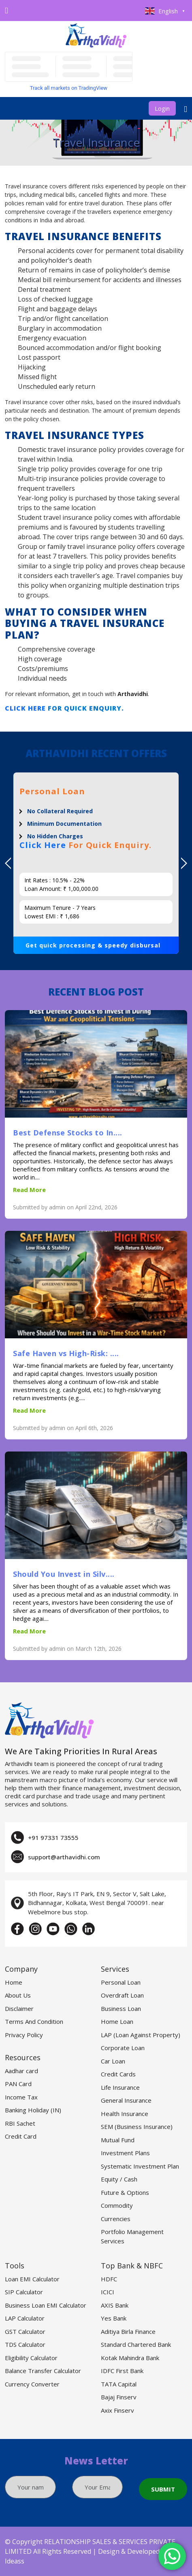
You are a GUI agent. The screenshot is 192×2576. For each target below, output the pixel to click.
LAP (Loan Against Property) (140, 2035)
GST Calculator (25, 2331)
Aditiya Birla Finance (128, 2331)
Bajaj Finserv (119, 2397)
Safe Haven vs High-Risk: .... (66, 1353)
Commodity (117, 2205)
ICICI (107, 2292)
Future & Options (125, 2192)
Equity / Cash (119, 2179)
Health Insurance (124, 2114)
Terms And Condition (34, 2021)
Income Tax (21, 2097)
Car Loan (113, 2061)
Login (162, 108)
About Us (18, 1995)
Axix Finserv (117, 2410)
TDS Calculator (25, 2344)
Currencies (115, 2219)
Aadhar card (21, 2071)
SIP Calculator (24, 2292)
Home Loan (117, 2021)
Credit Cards (118, 2074)
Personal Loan (121, 1982)
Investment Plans (125, 2153)
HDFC (109, 2279)
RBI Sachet (20, 2123)
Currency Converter (32, 2384)
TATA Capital (119, 2384)
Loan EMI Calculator (32, 2279)
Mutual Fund (117, 2140)
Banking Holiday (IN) (33, 2110)
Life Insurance (120, 2087)
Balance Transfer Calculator (43, 2371)
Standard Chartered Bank (136, 2344)
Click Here (25, 708)
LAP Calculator (25, 2318)
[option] (96, 863)
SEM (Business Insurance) (137, 2126)
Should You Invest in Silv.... (64, 1574)
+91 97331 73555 (53, 1837)
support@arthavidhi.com (64, 1857)
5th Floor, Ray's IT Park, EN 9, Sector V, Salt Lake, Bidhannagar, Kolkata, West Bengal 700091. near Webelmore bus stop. (97, 1903)
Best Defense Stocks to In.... (67, 1132)
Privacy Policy (24, 2035)
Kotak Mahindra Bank (130, 2358)
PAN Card (18, 2084)
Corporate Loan (123, 2048)
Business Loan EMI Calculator (45, 2305)
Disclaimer (19, 2008)
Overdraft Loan (122, 1995)
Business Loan (121, 2008)
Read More (29, 1190)
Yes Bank (113, 2318)
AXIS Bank (114, 2305)
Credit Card (20, 2136)
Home (13, 1982)
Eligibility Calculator (31, 2358)
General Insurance (126, 2100)
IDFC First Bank (122, 2371)
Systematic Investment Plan (140, 2166)
